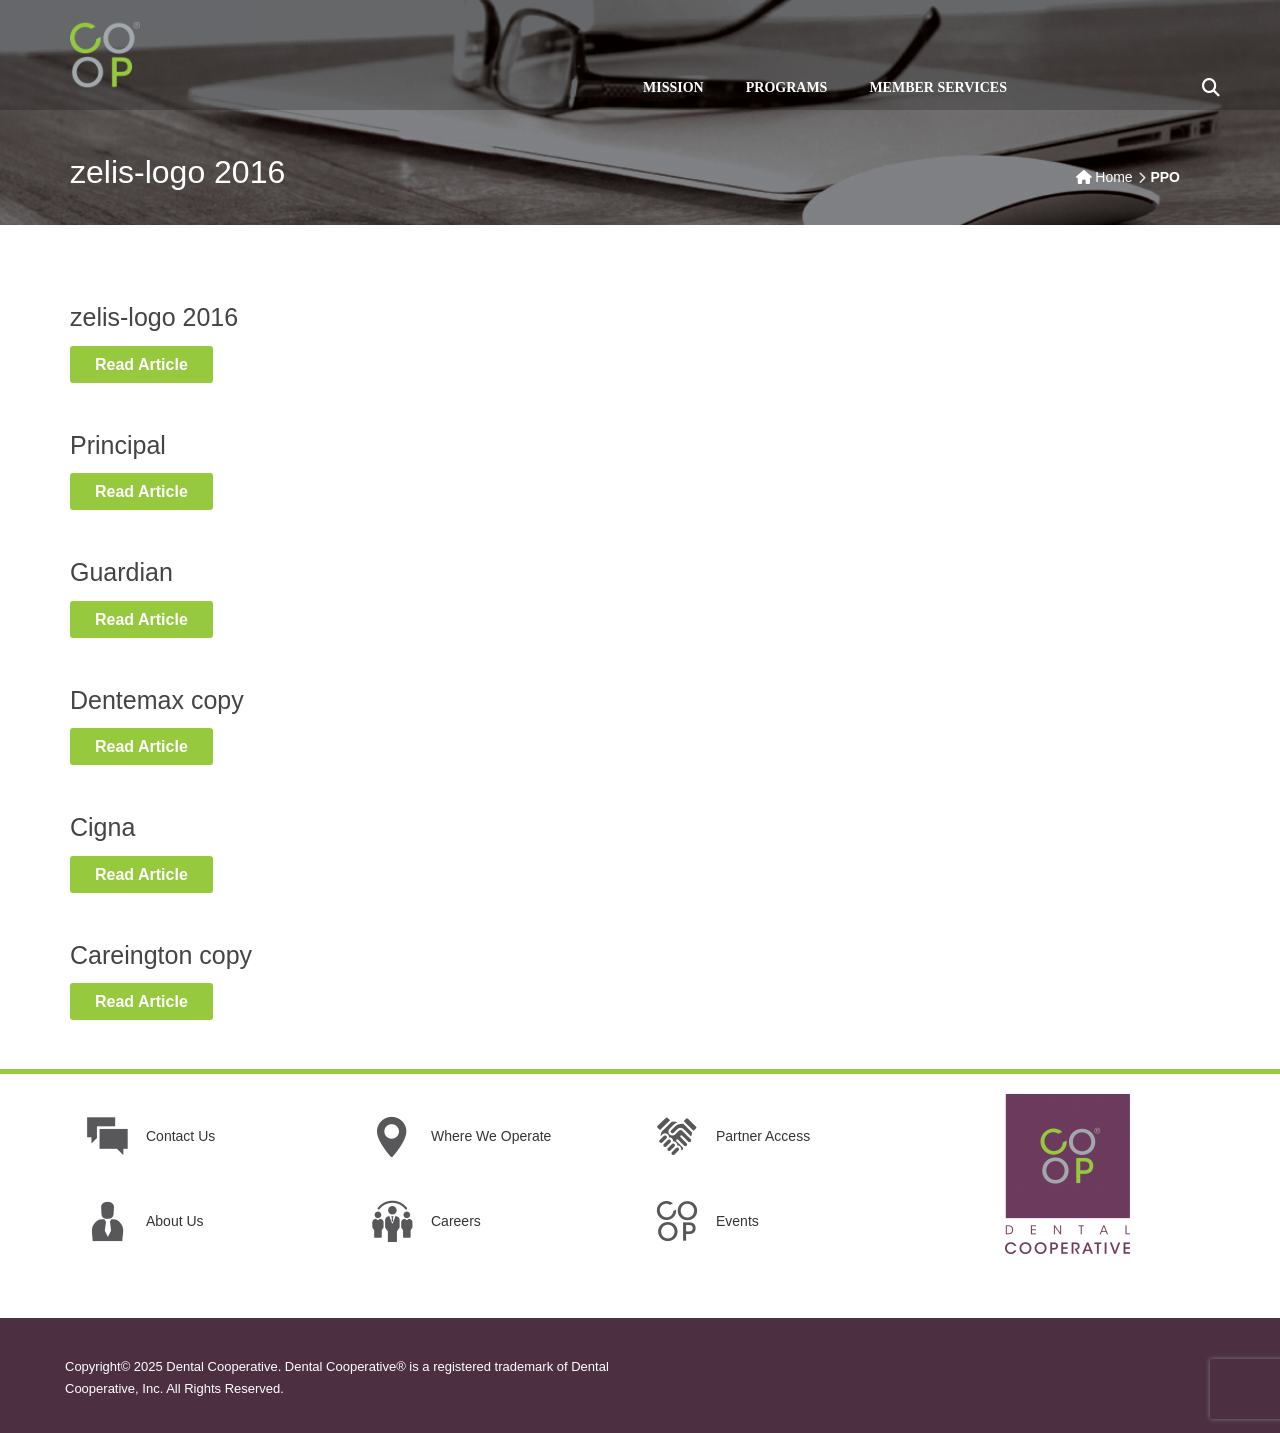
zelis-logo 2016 (154, 317)
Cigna (102, 827)
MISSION (673, 87)
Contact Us (180, 1136)
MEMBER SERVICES (938, 87)
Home (1113, 177)
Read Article (154, 363)
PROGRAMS (787, 87)
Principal (118, 445)
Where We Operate (491, 1136)
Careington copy (161, 955)
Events (737, 1221)
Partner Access (763, 1136)
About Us (175, 1221)
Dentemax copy (157, 700)
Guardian (121, 572)
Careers (456, 1221)
